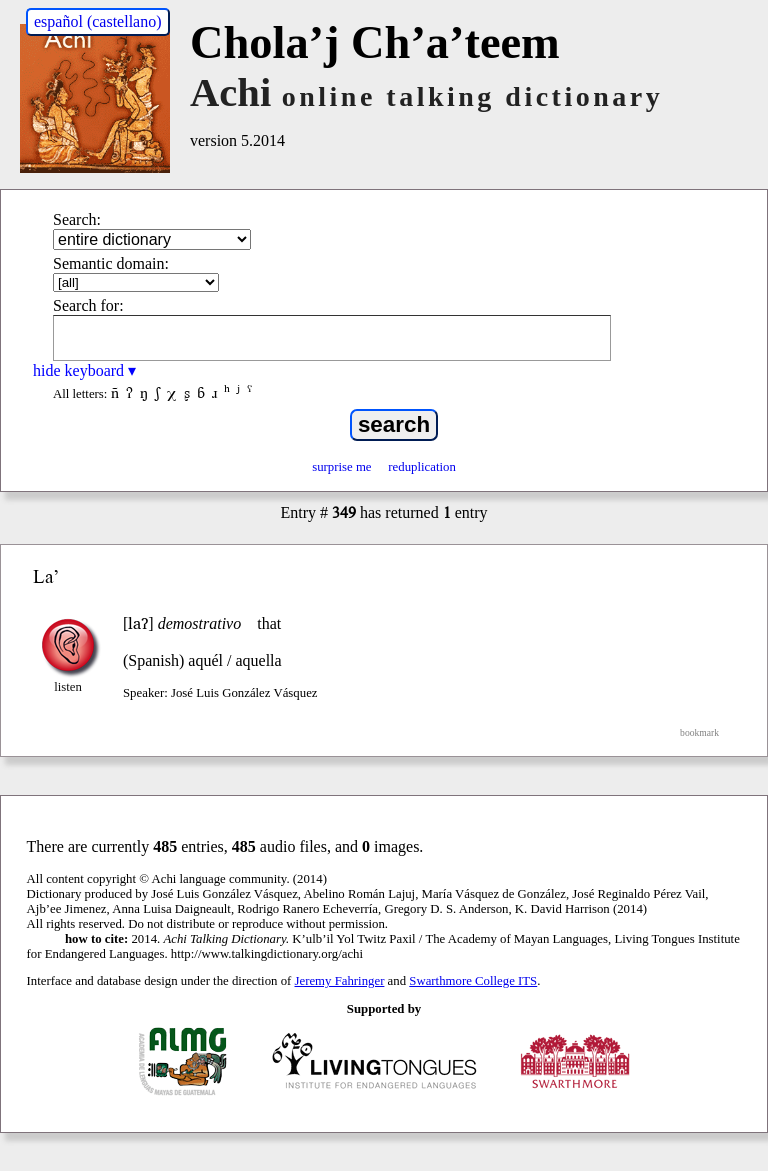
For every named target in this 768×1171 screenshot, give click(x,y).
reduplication (422, 467)
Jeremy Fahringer (340, 981)
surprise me (341, 467)
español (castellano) (98, 21)
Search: (77, 219)
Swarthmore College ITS (473, 981)
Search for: (88, 305)
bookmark (699, 732)
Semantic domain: (111, 263)
